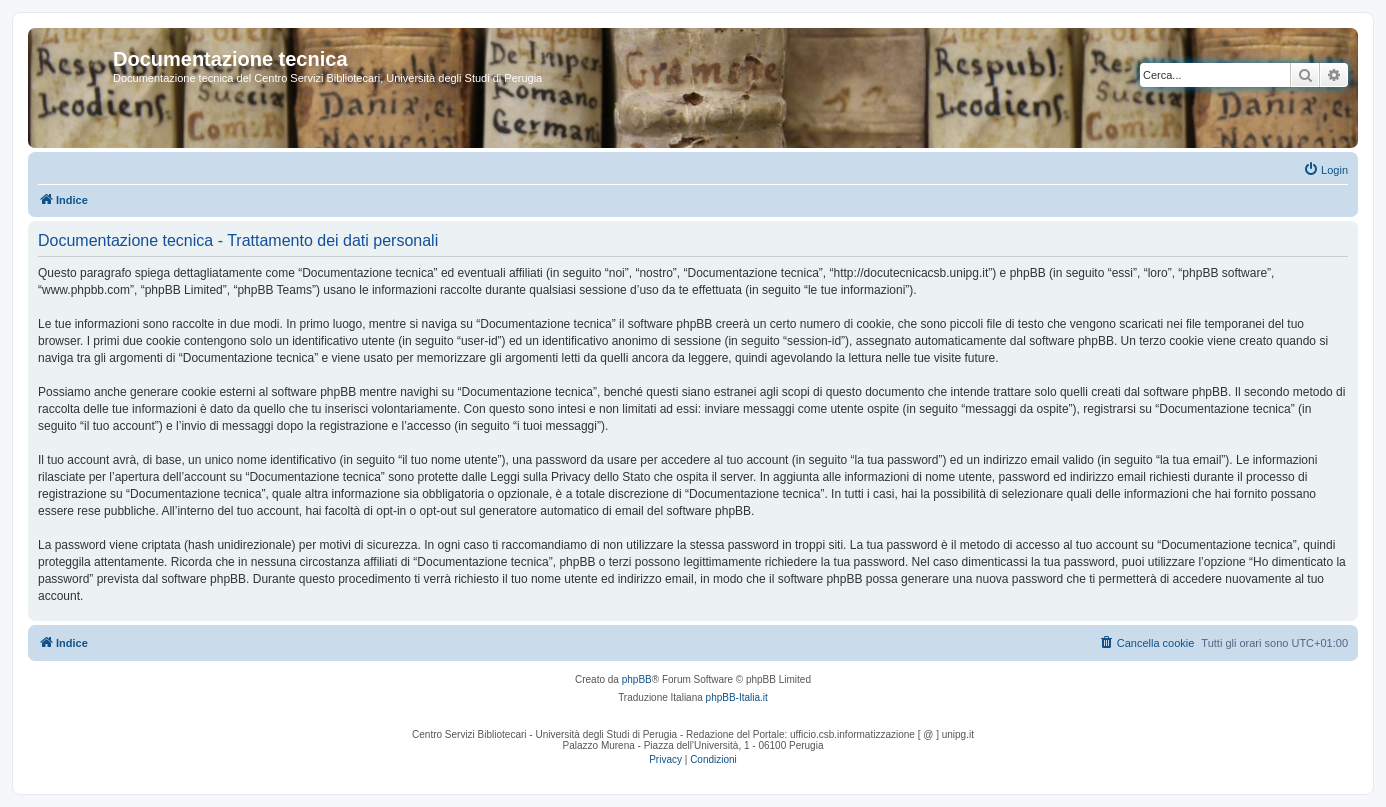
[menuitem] (1325, 170)
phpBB (637, 679)
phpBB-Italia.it (737, 697)
